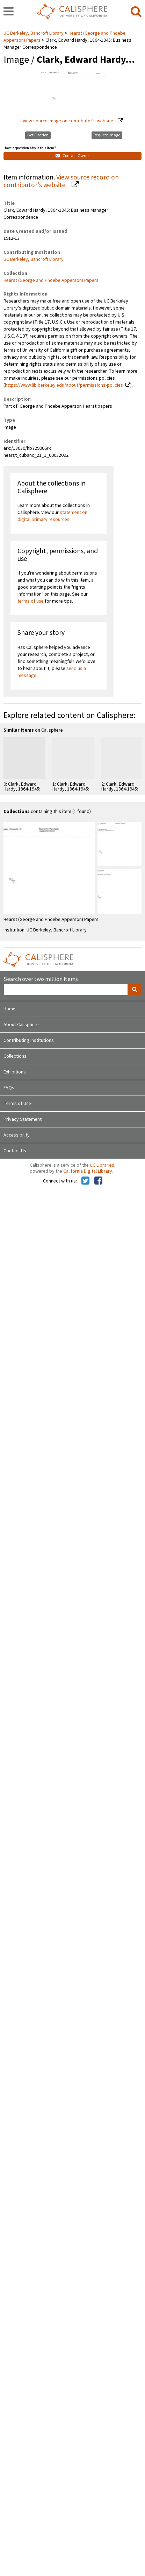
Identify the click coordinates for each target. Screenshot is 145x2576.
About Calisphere (21, 1024)
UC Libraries (102, 1165)
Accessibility (16, 1135)
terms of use (30, 601)
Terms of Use (17, 1103)
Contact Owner (73, 156)
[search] (136, 12)
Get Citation (38, 135)
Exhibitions (14, 1072)
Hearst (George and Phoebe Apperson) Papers (51, 280)
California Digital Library (87, 1171)
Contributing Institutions (28, 1040)
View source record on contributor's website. (61, 181)
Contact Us (14, 1150)
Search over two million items (40, 979)
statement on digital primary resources (52, 516)
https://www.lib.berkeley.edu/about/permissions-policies (64, 385)
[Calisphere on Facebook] (98, 1181)
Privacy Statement (22, 1119)
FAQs (8, 1087)
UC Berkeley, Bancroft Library (34, 33)
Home (9, 1008)
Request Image (107, 135)
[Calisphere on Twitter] (85, 1181)
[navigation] (8, 12)
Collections (15, 1056)
